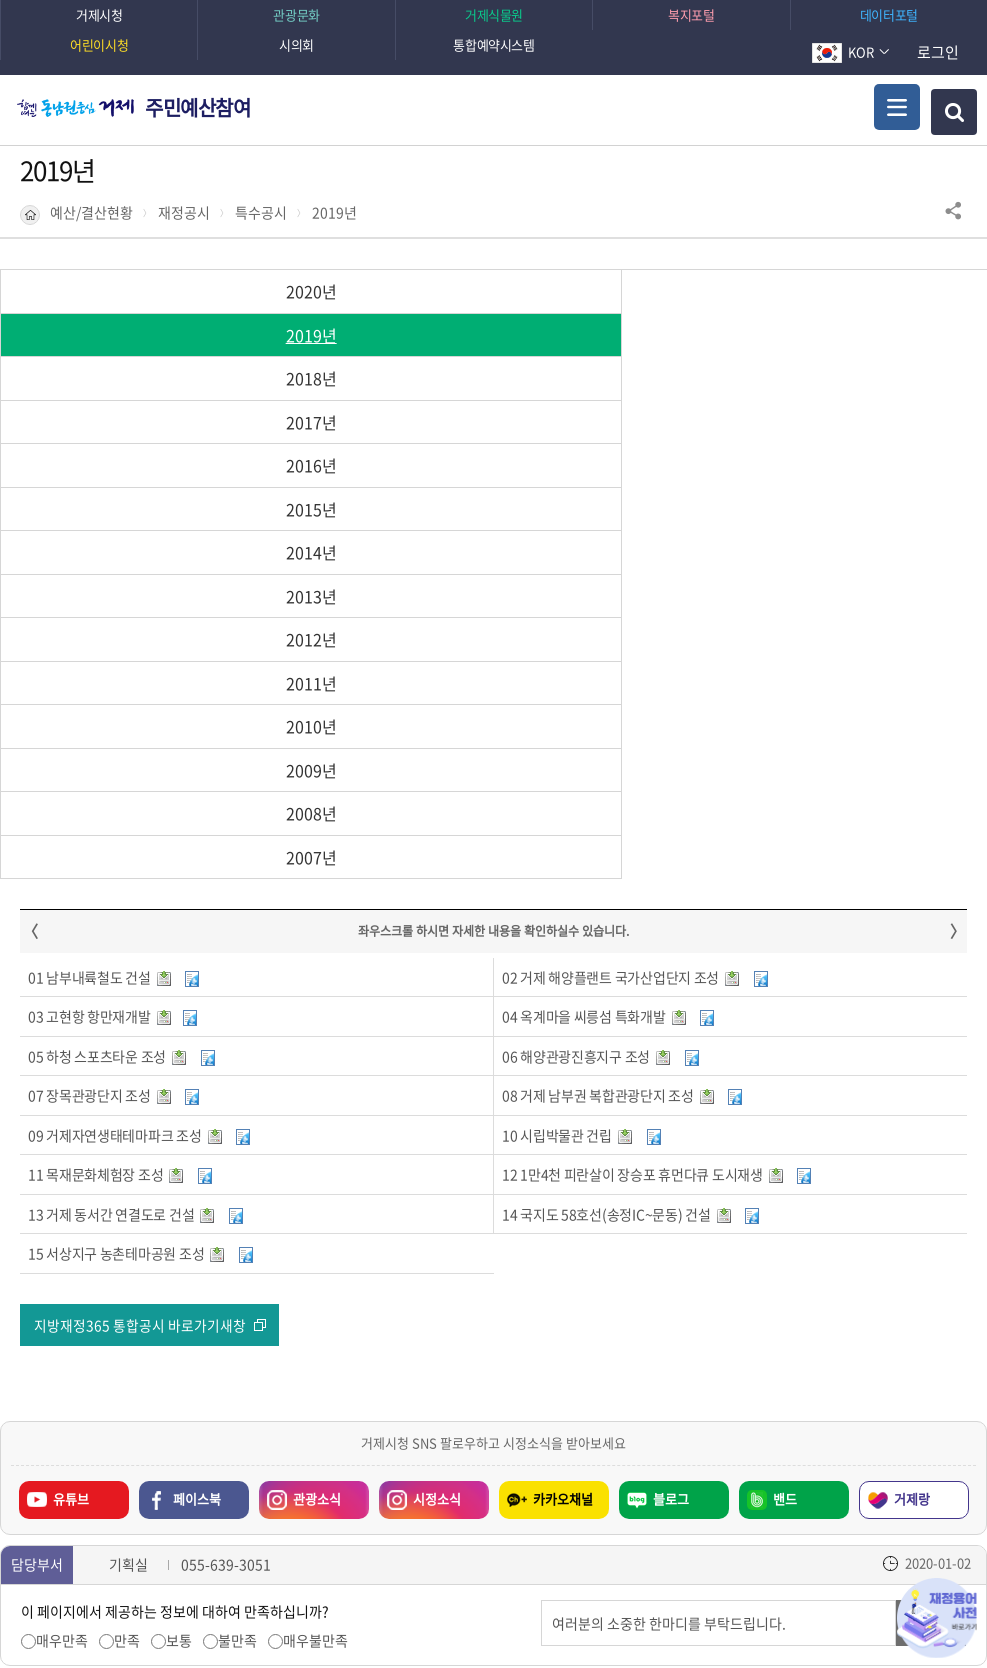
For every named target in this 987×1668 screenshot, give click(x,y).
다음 (178, 1511)
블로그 (671, 1194)
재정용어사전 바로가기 (937, 1618)
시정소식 (437, 1194)
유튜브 (71, 1194)
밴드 (785, 1194)
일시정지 (147, 1511)
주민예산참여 (198, 107)
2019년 (334, 212)
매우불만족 (315, 1335)
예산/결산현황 (91, 212)
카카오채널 (563, 1194)
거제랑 (912, 1194)
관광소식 (317, 1194)
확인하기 (706, 1613)
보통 (179, 1335)
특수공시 (261, 212)
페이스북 (197, 1194)
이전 (116, 1511)
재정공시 (184, 212)
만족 (127, 1335)
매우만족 (62, 1335)
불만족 (237, 1335)
